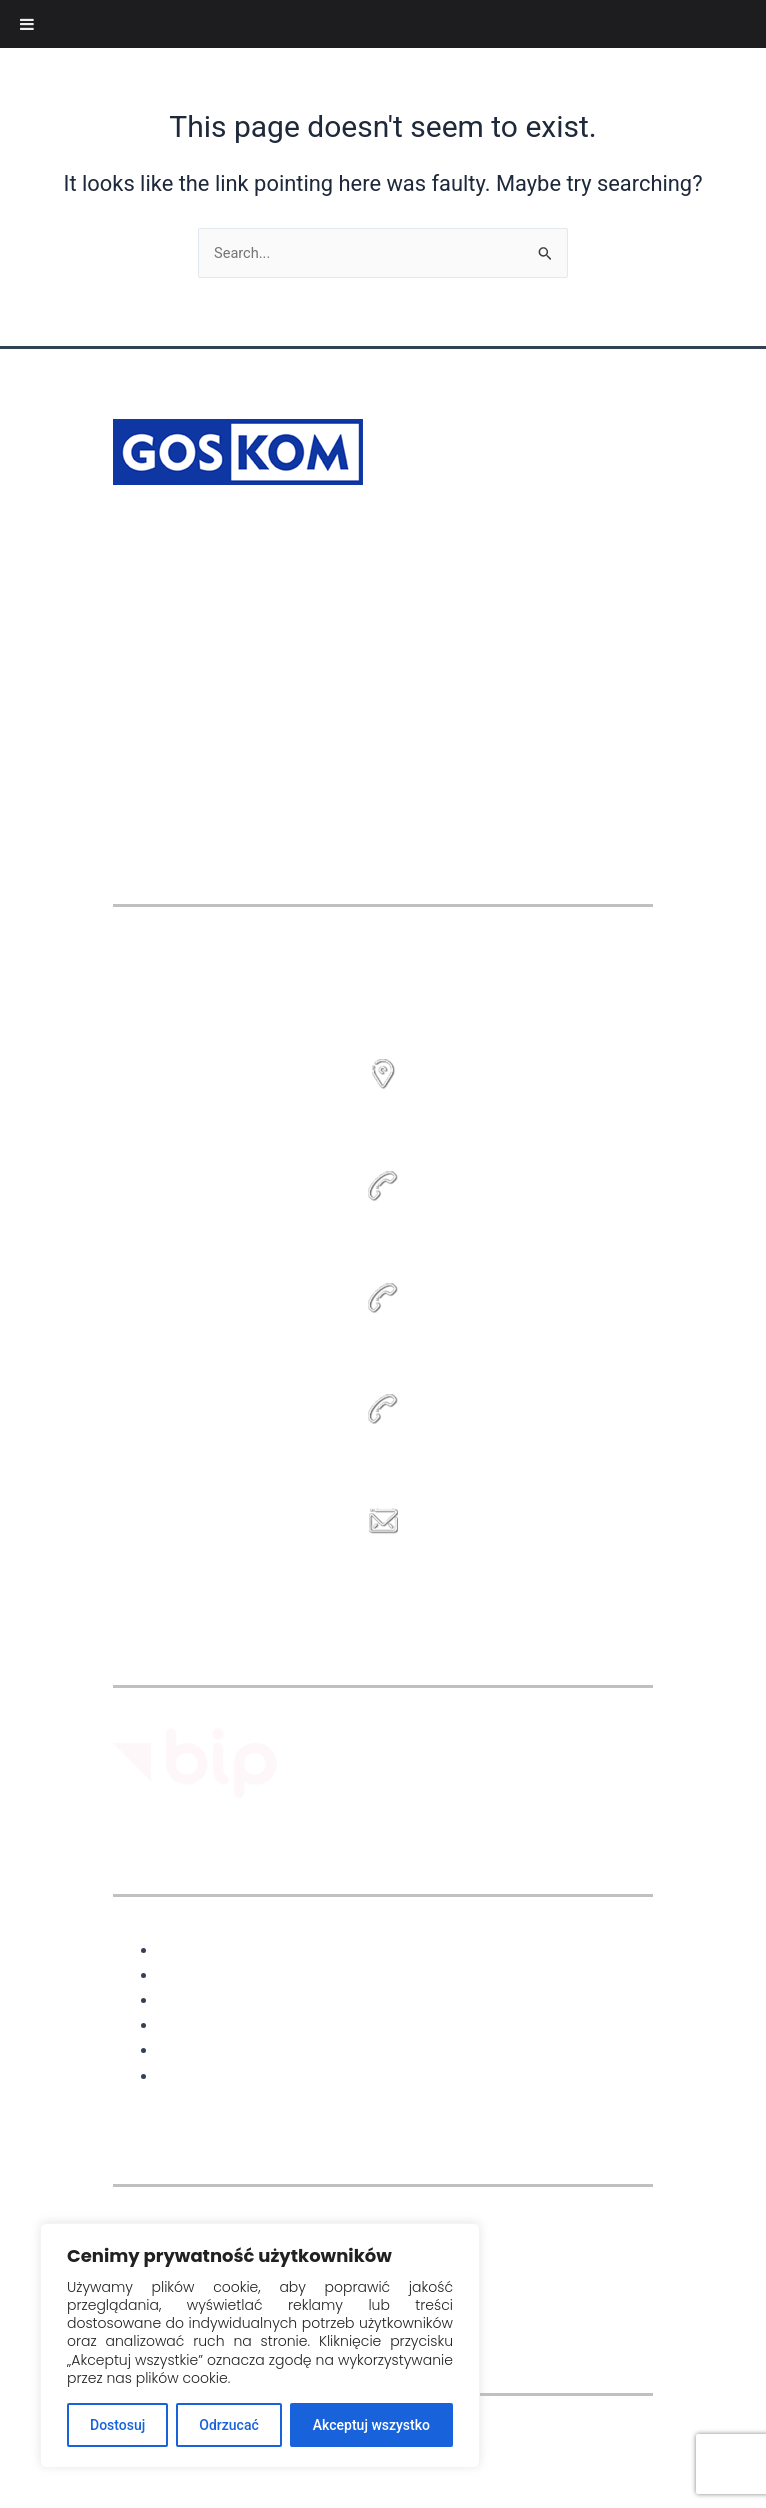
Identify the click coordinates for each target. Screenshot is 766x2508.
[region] (260, 2345)
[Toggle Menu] (27, 24)
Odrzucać (228, 2425)
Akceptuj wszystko (371, 2425)
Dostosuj (117, 2425)
